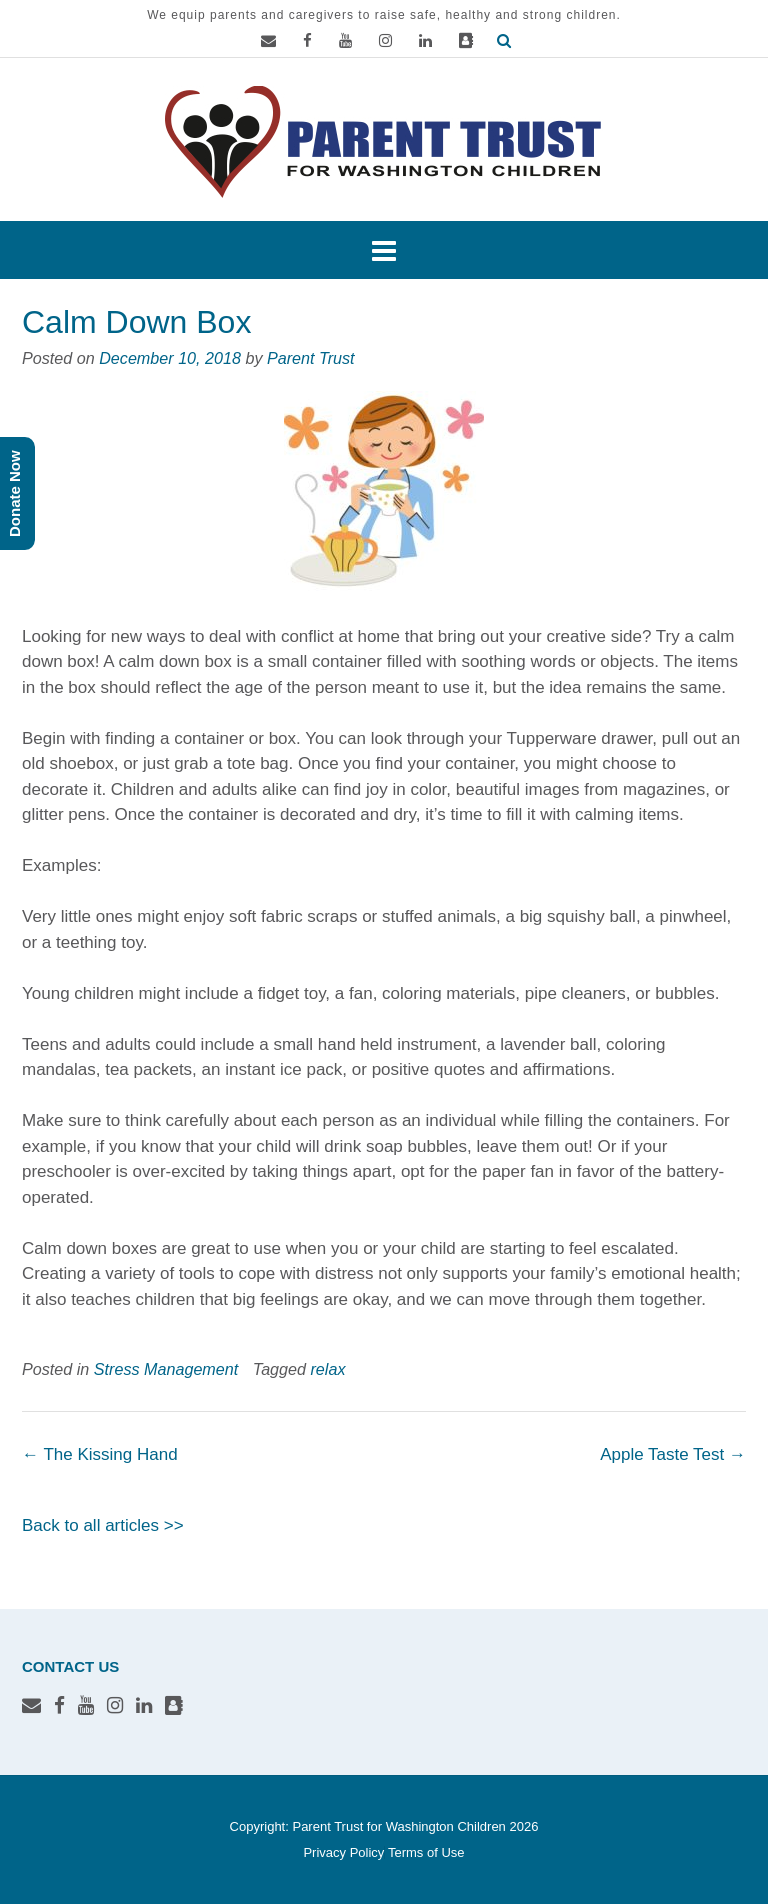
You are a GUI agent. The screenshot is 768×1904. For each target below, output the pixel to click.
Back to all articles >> (103, 1525)
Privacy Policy (343, 1852)
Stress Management (166, 1369)
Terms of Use (426, 1852)
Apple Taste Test (673, 1454)
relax (328, 1369)
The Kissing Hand (100, 1454)
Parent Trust (311, 358)
